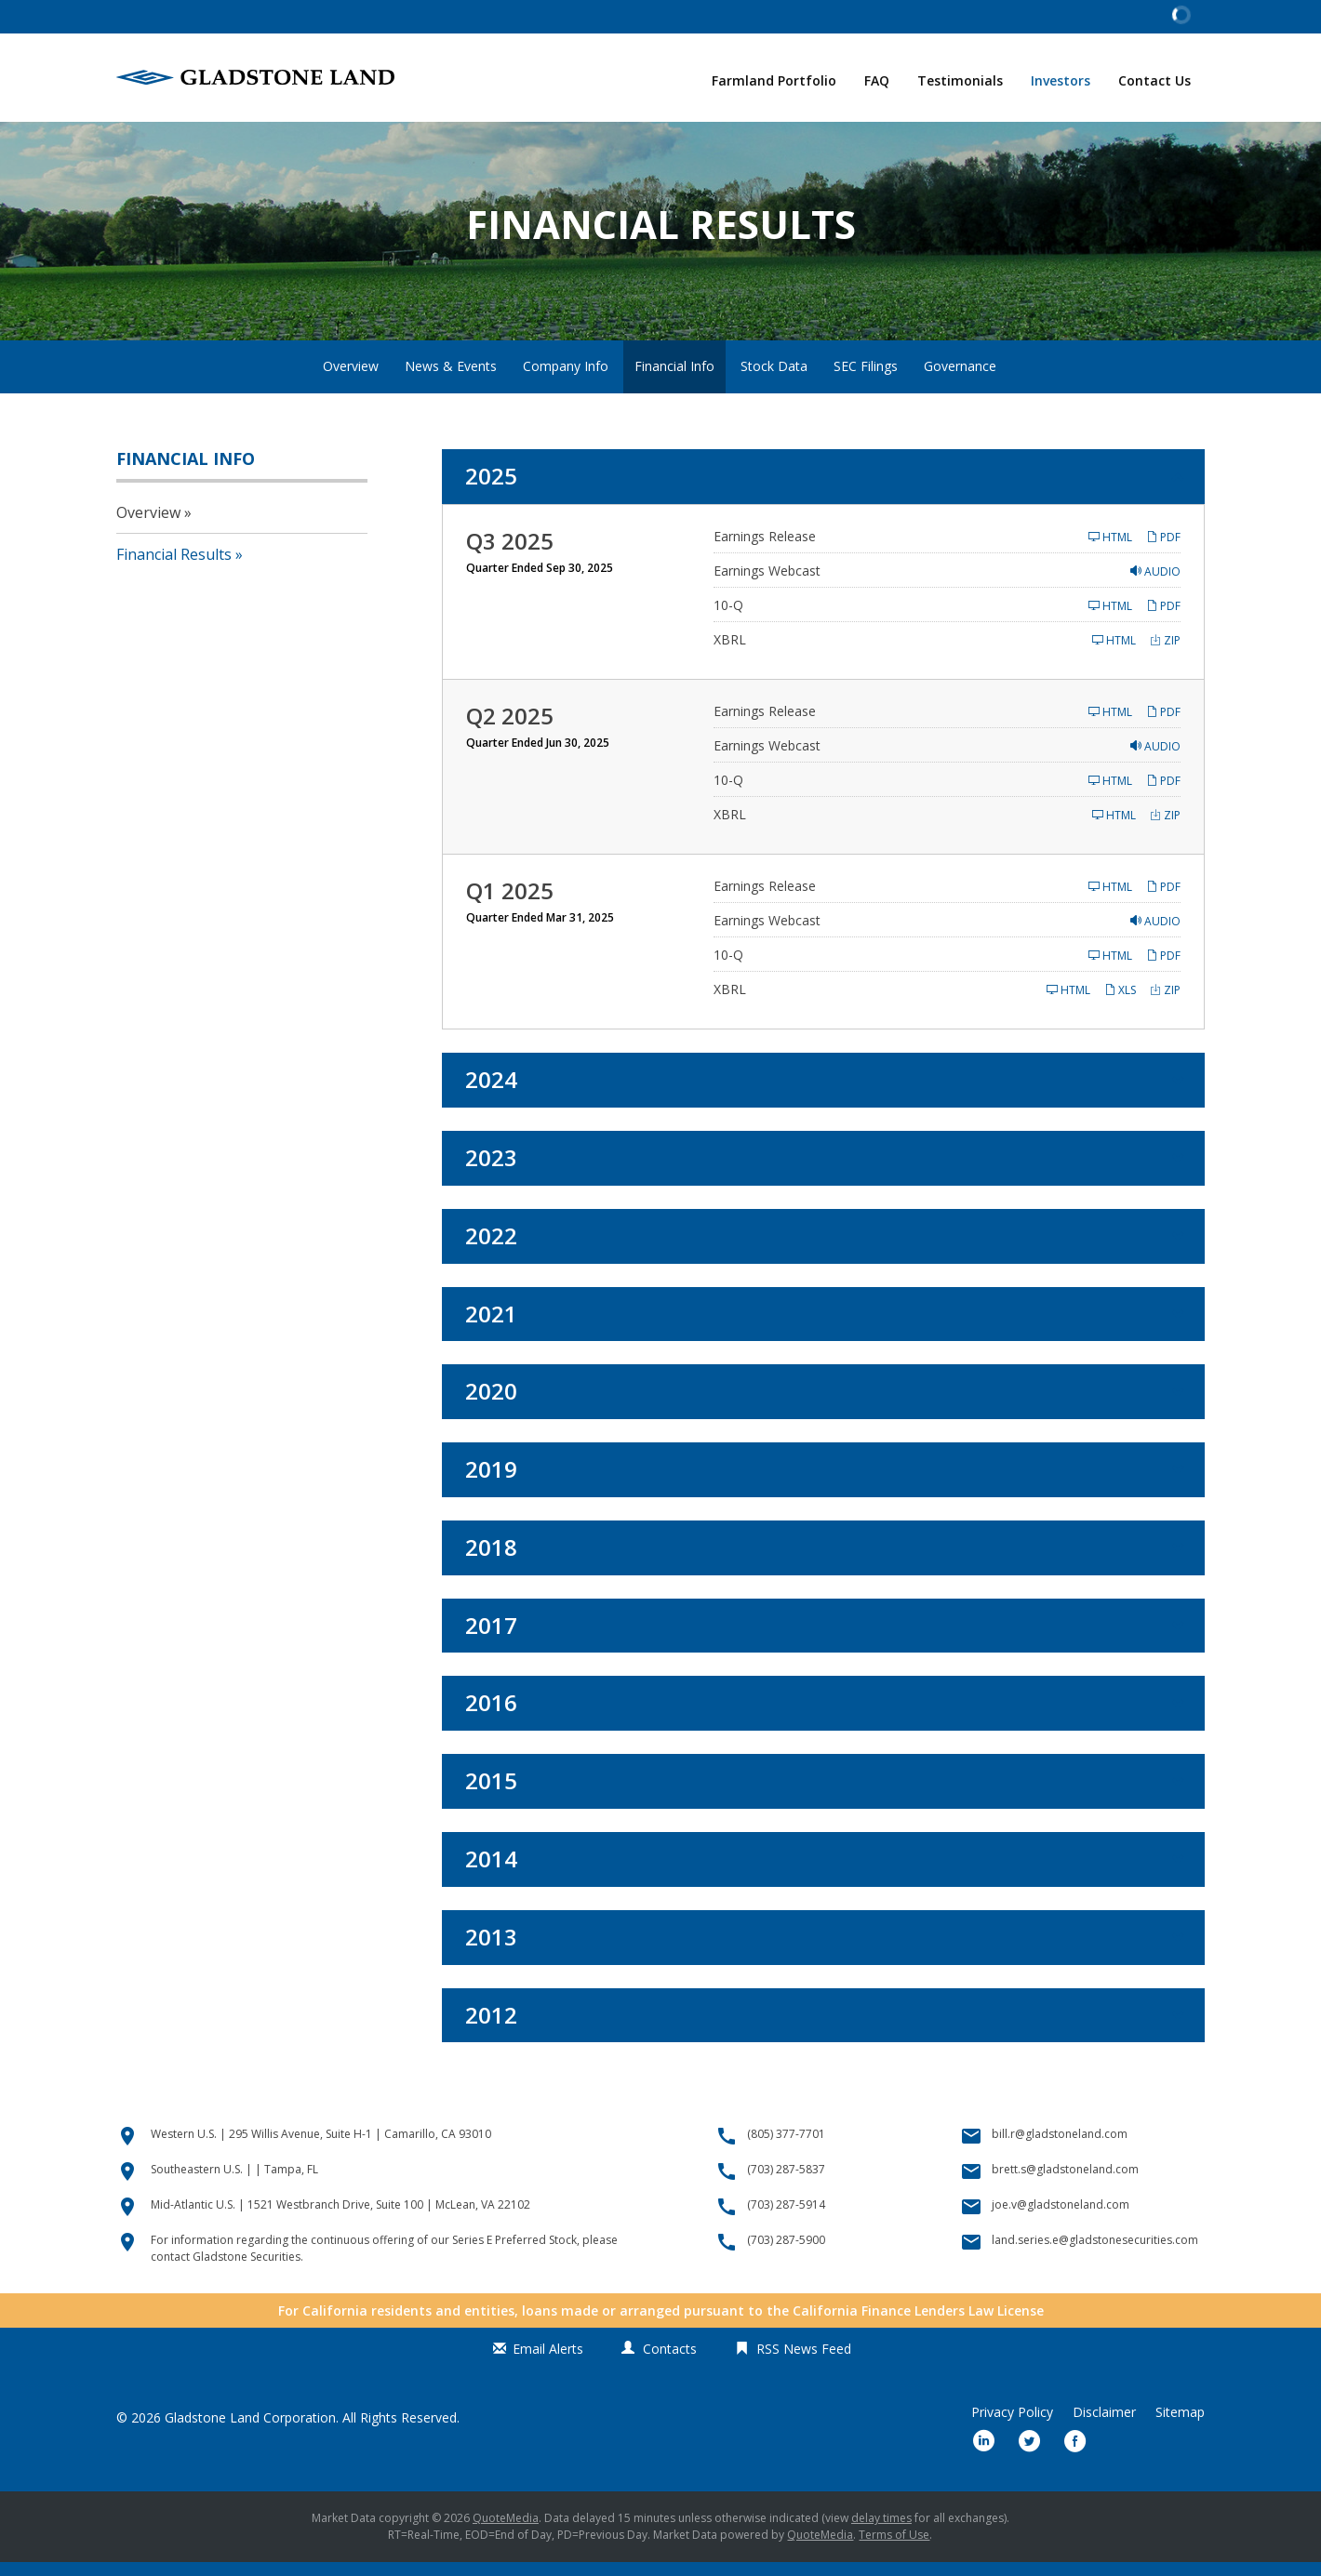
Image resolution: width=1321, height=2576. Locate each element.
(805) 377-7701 (786, 2148)
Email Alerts (548, 2362)
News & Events (451, 380)
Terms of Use (894, 2548)
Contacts (670, 2362)
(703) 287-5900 (786, 2254)
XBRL (730, 653)
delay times (881, 2532)
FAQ (876, 80)
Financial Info (674, 380)
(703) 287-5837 (786, 2183)
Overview (351, 380)
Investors (1060, 80)
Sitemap (1180, 2426)
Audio (1155, 585)
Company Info (565, 380)
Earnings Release (765, 550)
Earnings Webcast (767, 584)
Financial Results (174, 568)
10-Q (728, 619)
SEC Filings (866, 380)
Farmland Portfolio (774, 80)
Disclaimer (1104, 2426)
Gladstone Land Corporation (250, 2431)
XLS (1120, 1004)
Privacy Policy (1012, 2426)
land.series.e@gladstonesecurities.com (1095, 2254)
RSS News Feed (803, 2362)
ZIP (1165, 654)
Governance (960, 380)
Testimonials (960, 80)
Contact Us (1154, 80)
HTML (1110, 551)
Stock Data (774, 380)
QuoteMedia (506, 2532)
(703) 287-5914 (786, 2218)
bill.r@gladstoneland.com (1060, 2148)
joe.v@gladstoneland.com (1060, 2218)
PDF (1163, 551)
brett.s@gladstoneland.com (1065, 2183)
